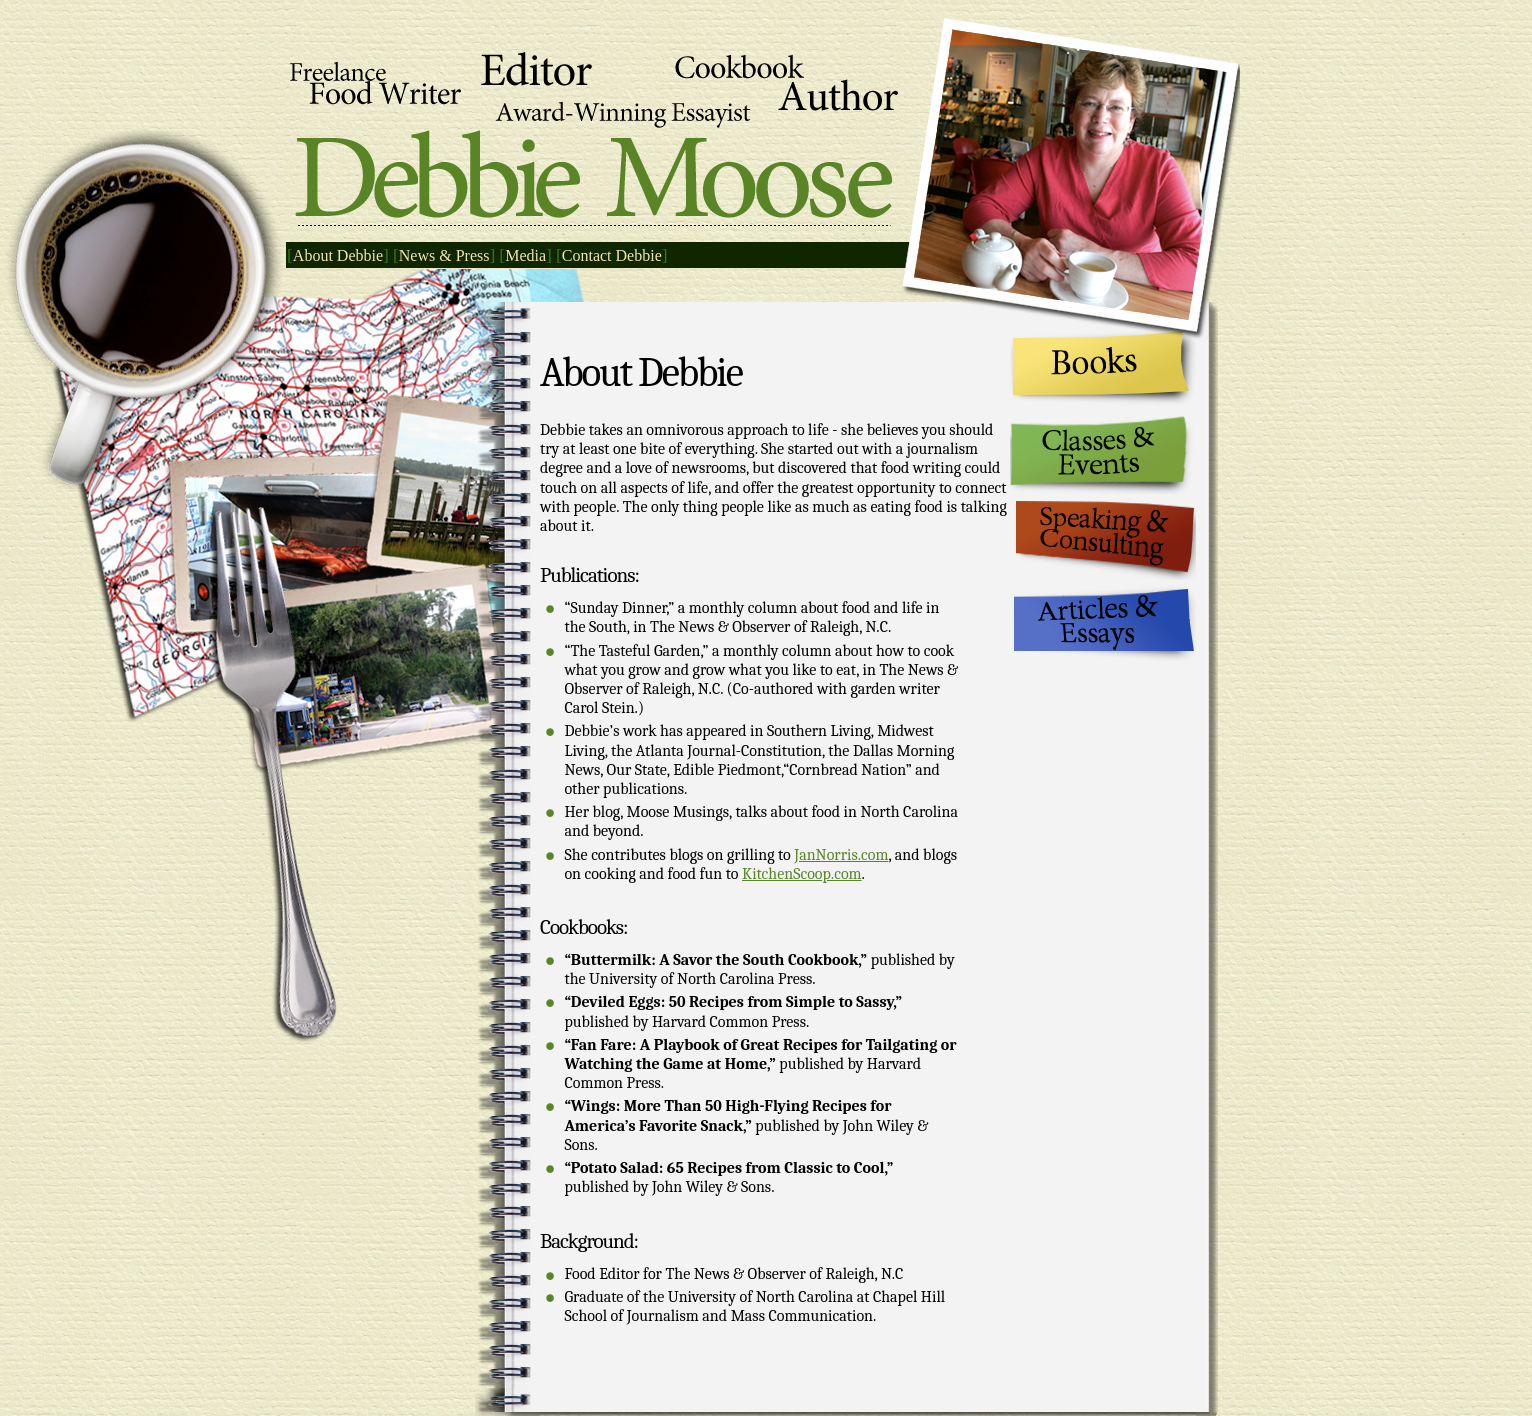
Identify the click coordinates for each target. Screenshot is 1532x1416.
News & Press (444, 255)
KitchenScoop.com (802, 874)
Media (525, 255)
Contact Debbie (612, 255)
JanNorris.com (841, 855)
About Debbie (338, 255)
